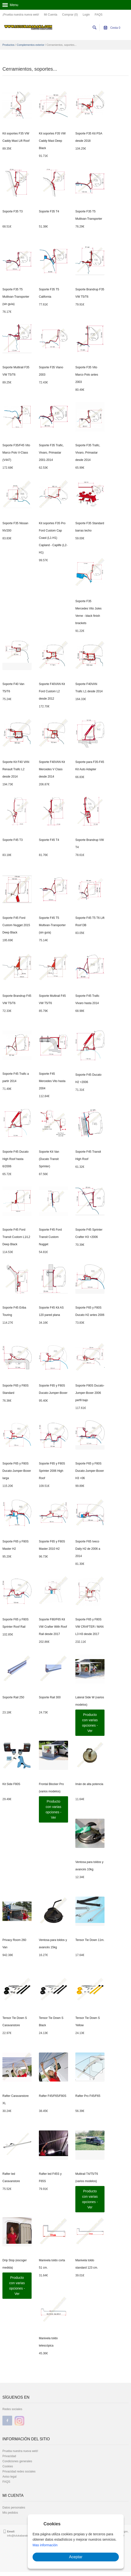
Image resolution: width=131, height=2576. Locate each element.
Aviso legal (9, 2476)
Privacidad (9, 2456)
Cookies (7, 2466)
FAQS (99, 14)
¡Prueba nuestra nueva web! (20, 14)
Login (86, 14)
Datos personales (13, 2507)
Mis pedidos (10, 2512)
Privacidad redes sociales (18, 2471)
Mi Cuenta (50, 14)
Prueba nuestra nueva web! (20, 2451)
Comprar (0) (70, 14)
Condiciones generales (17, 2461)
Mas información (45, 2545)
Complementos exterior (30, 44)
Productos (8, 44)
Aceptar (75, 2557)
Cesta (112, 27)
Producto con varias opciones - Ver (90, 1723)
